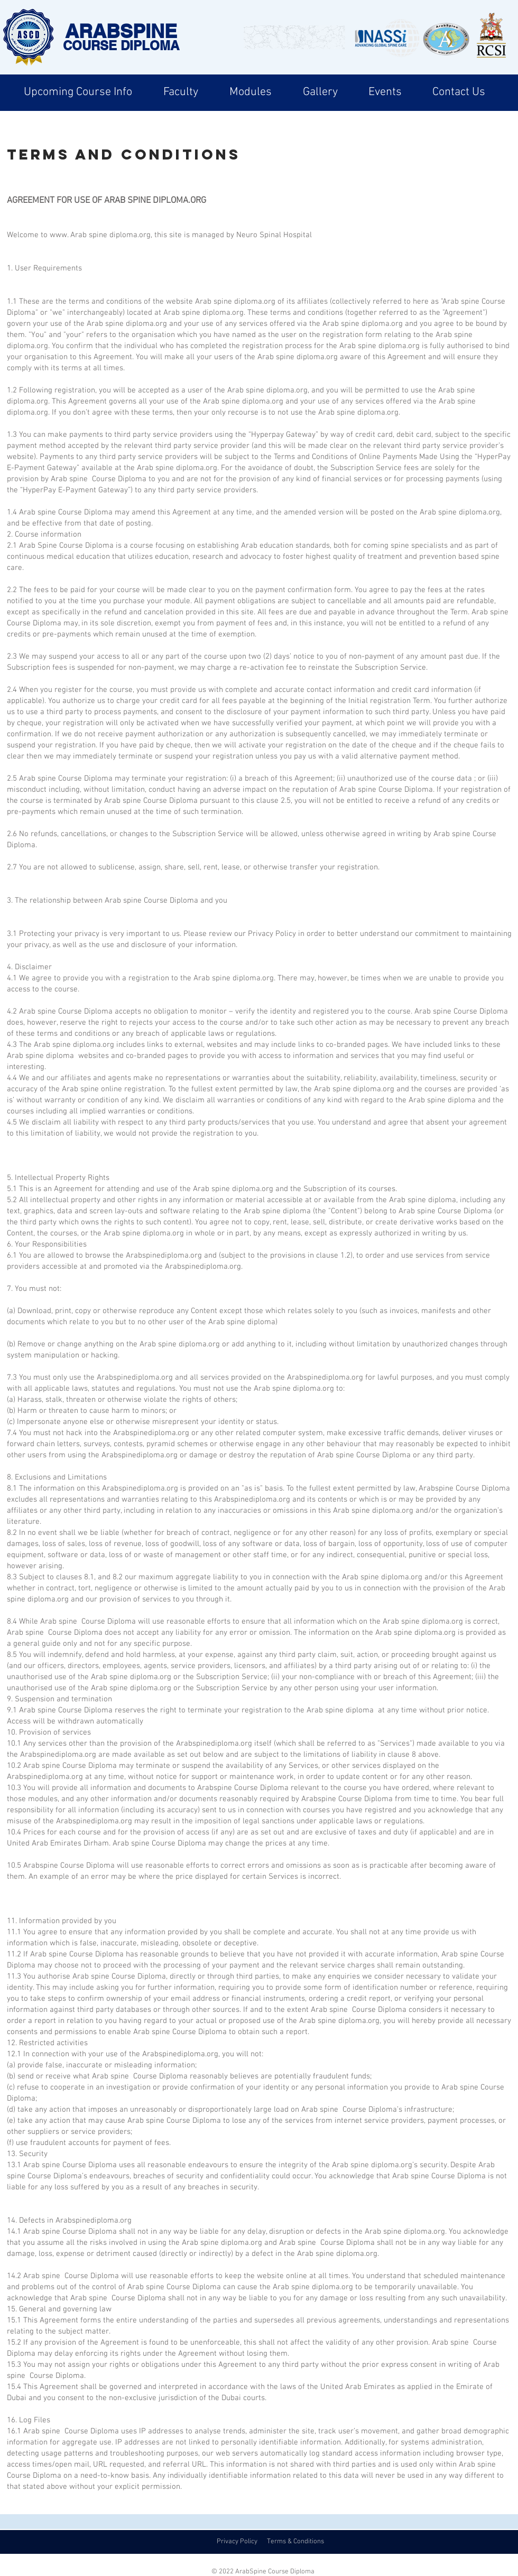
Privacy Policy (237, 2541)
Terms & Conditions (295, 2541)
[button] (77, 92)
